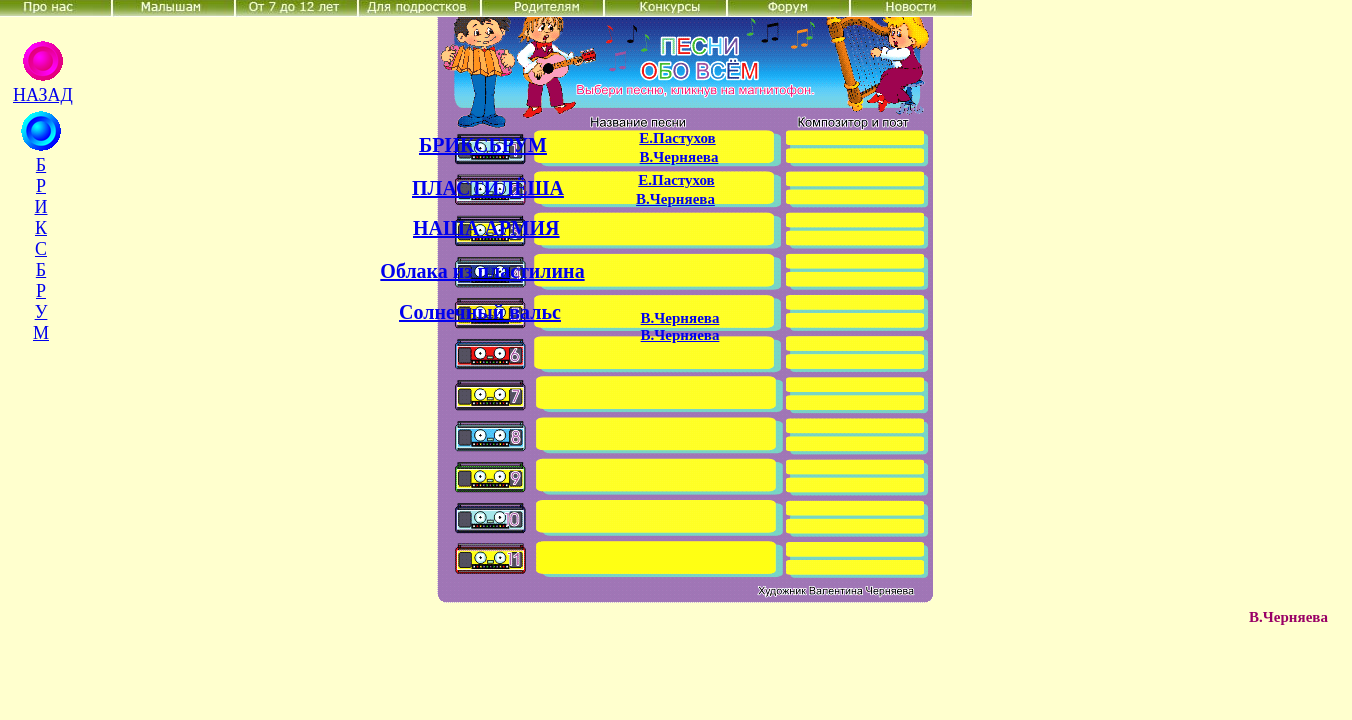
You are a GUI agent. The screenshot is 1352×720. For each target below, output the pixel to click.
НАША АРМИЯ (486, 228)
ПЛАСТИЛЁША (488, 188)
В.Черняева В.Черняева (680, 326)
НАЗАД (43, 95)
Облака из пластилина (482, 271)
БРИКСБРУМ (483, 145)
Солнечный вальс (480, 312)
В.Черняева (679, 157)
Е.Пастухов (677, 138)
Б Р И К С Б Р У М (41, 249)
